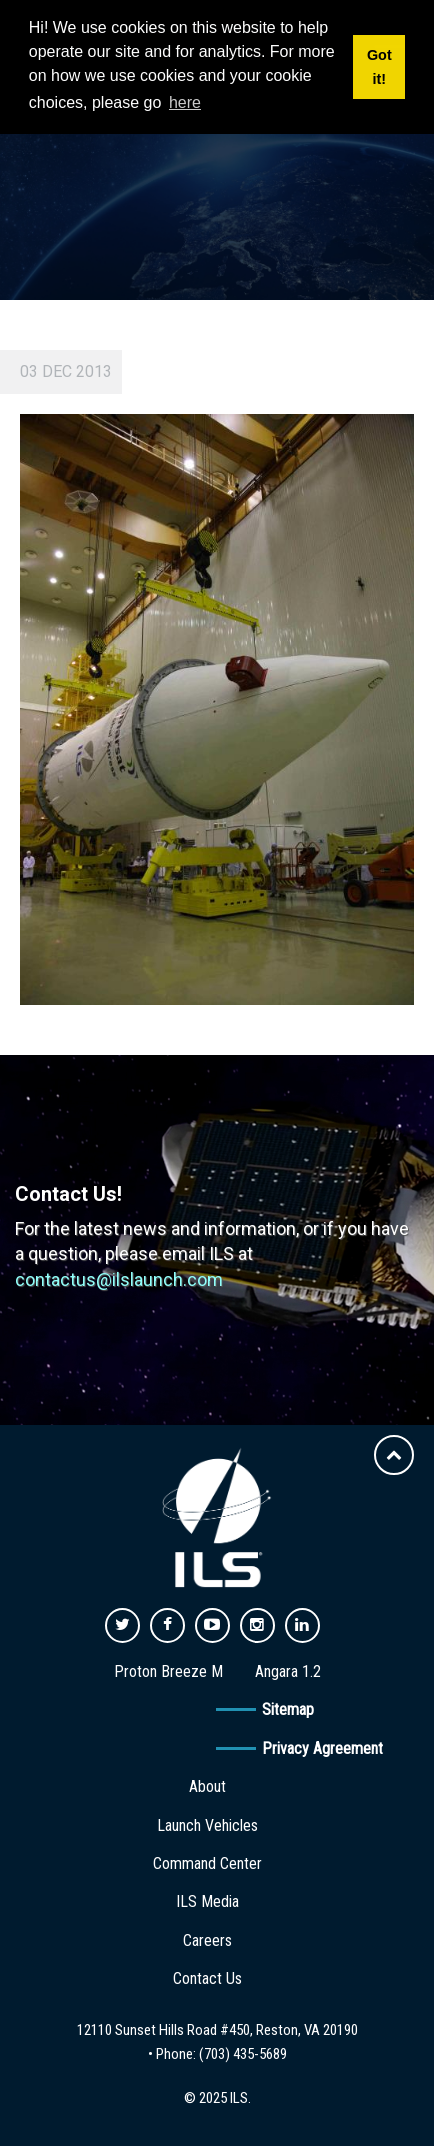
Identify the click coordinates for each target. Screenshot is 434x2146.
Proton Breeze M (168, 1671)
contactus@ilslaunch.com (119, 1279)
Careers (207, 1940)
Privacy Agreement (322, 1748)
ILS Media (207, 1901)
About (207, 1786)
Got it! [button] (379, 67)
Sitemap (288, 1709)
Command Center (207, 1863)
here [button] (185, 102)
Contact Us (207, 1978)
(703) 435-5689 (243, 2054)
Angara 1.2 (288, 1671)
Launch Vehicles (207, 1825)
